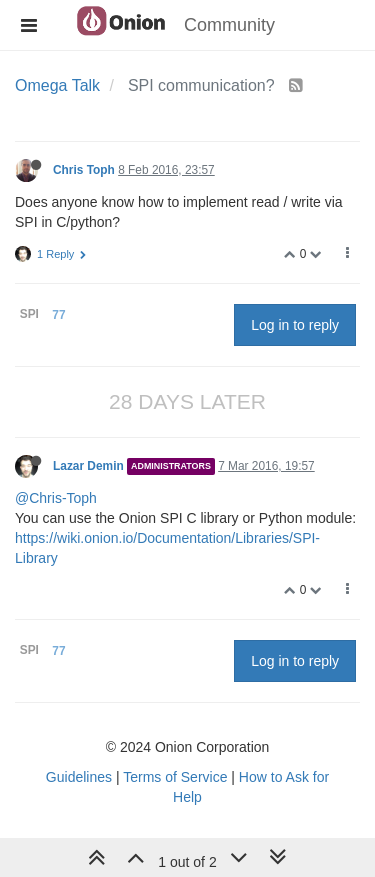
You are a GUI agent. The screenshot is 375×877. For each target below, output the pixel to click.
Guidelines (79, 777)
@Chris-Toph (56, 498)
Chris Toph (84, 170)
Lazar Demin (88, 466)
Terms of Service (175, 777)
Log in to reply (295, 325)
